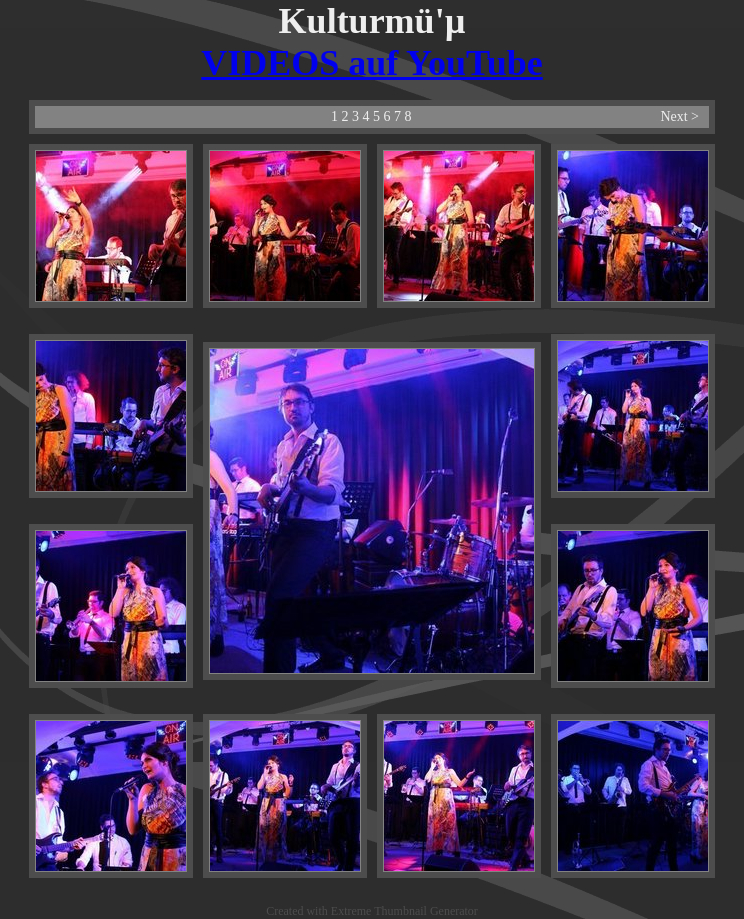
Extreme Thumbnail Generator (404, 911)
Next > (679, 116)
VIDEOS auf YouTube (371, 63)
